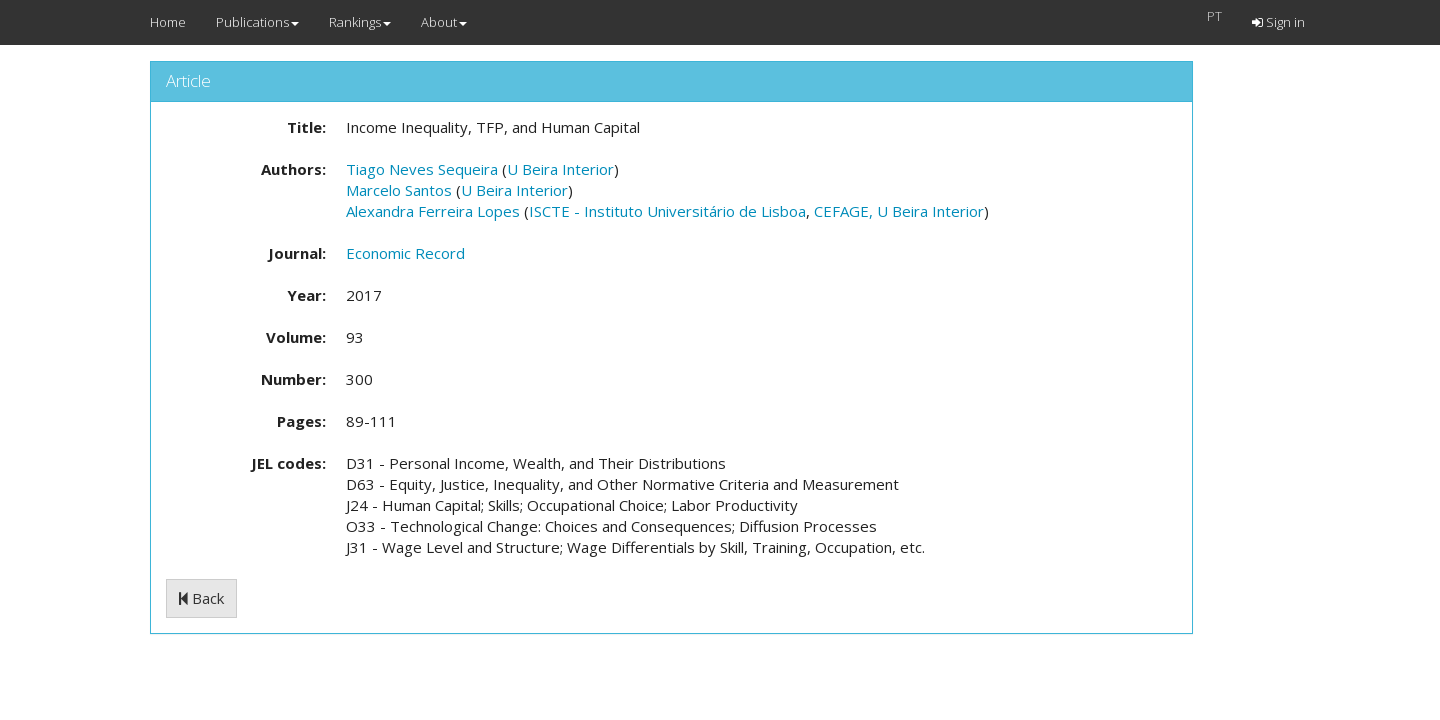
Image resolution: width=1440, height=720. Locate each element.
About (444, 22)
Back (201, 598)
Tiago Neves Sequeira (422, 169)
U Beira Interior (560, 169)
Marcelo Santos (399, 190)
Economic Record (405, 253)
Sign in (1278, 22)
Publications (257, 22)
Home (168, 22)
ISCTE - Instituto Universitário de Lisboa (667, 211)
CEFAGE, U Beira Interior (899, 211)
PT (1214, 16)
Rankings (360, 22)
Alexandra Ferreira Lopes (433, 211)
